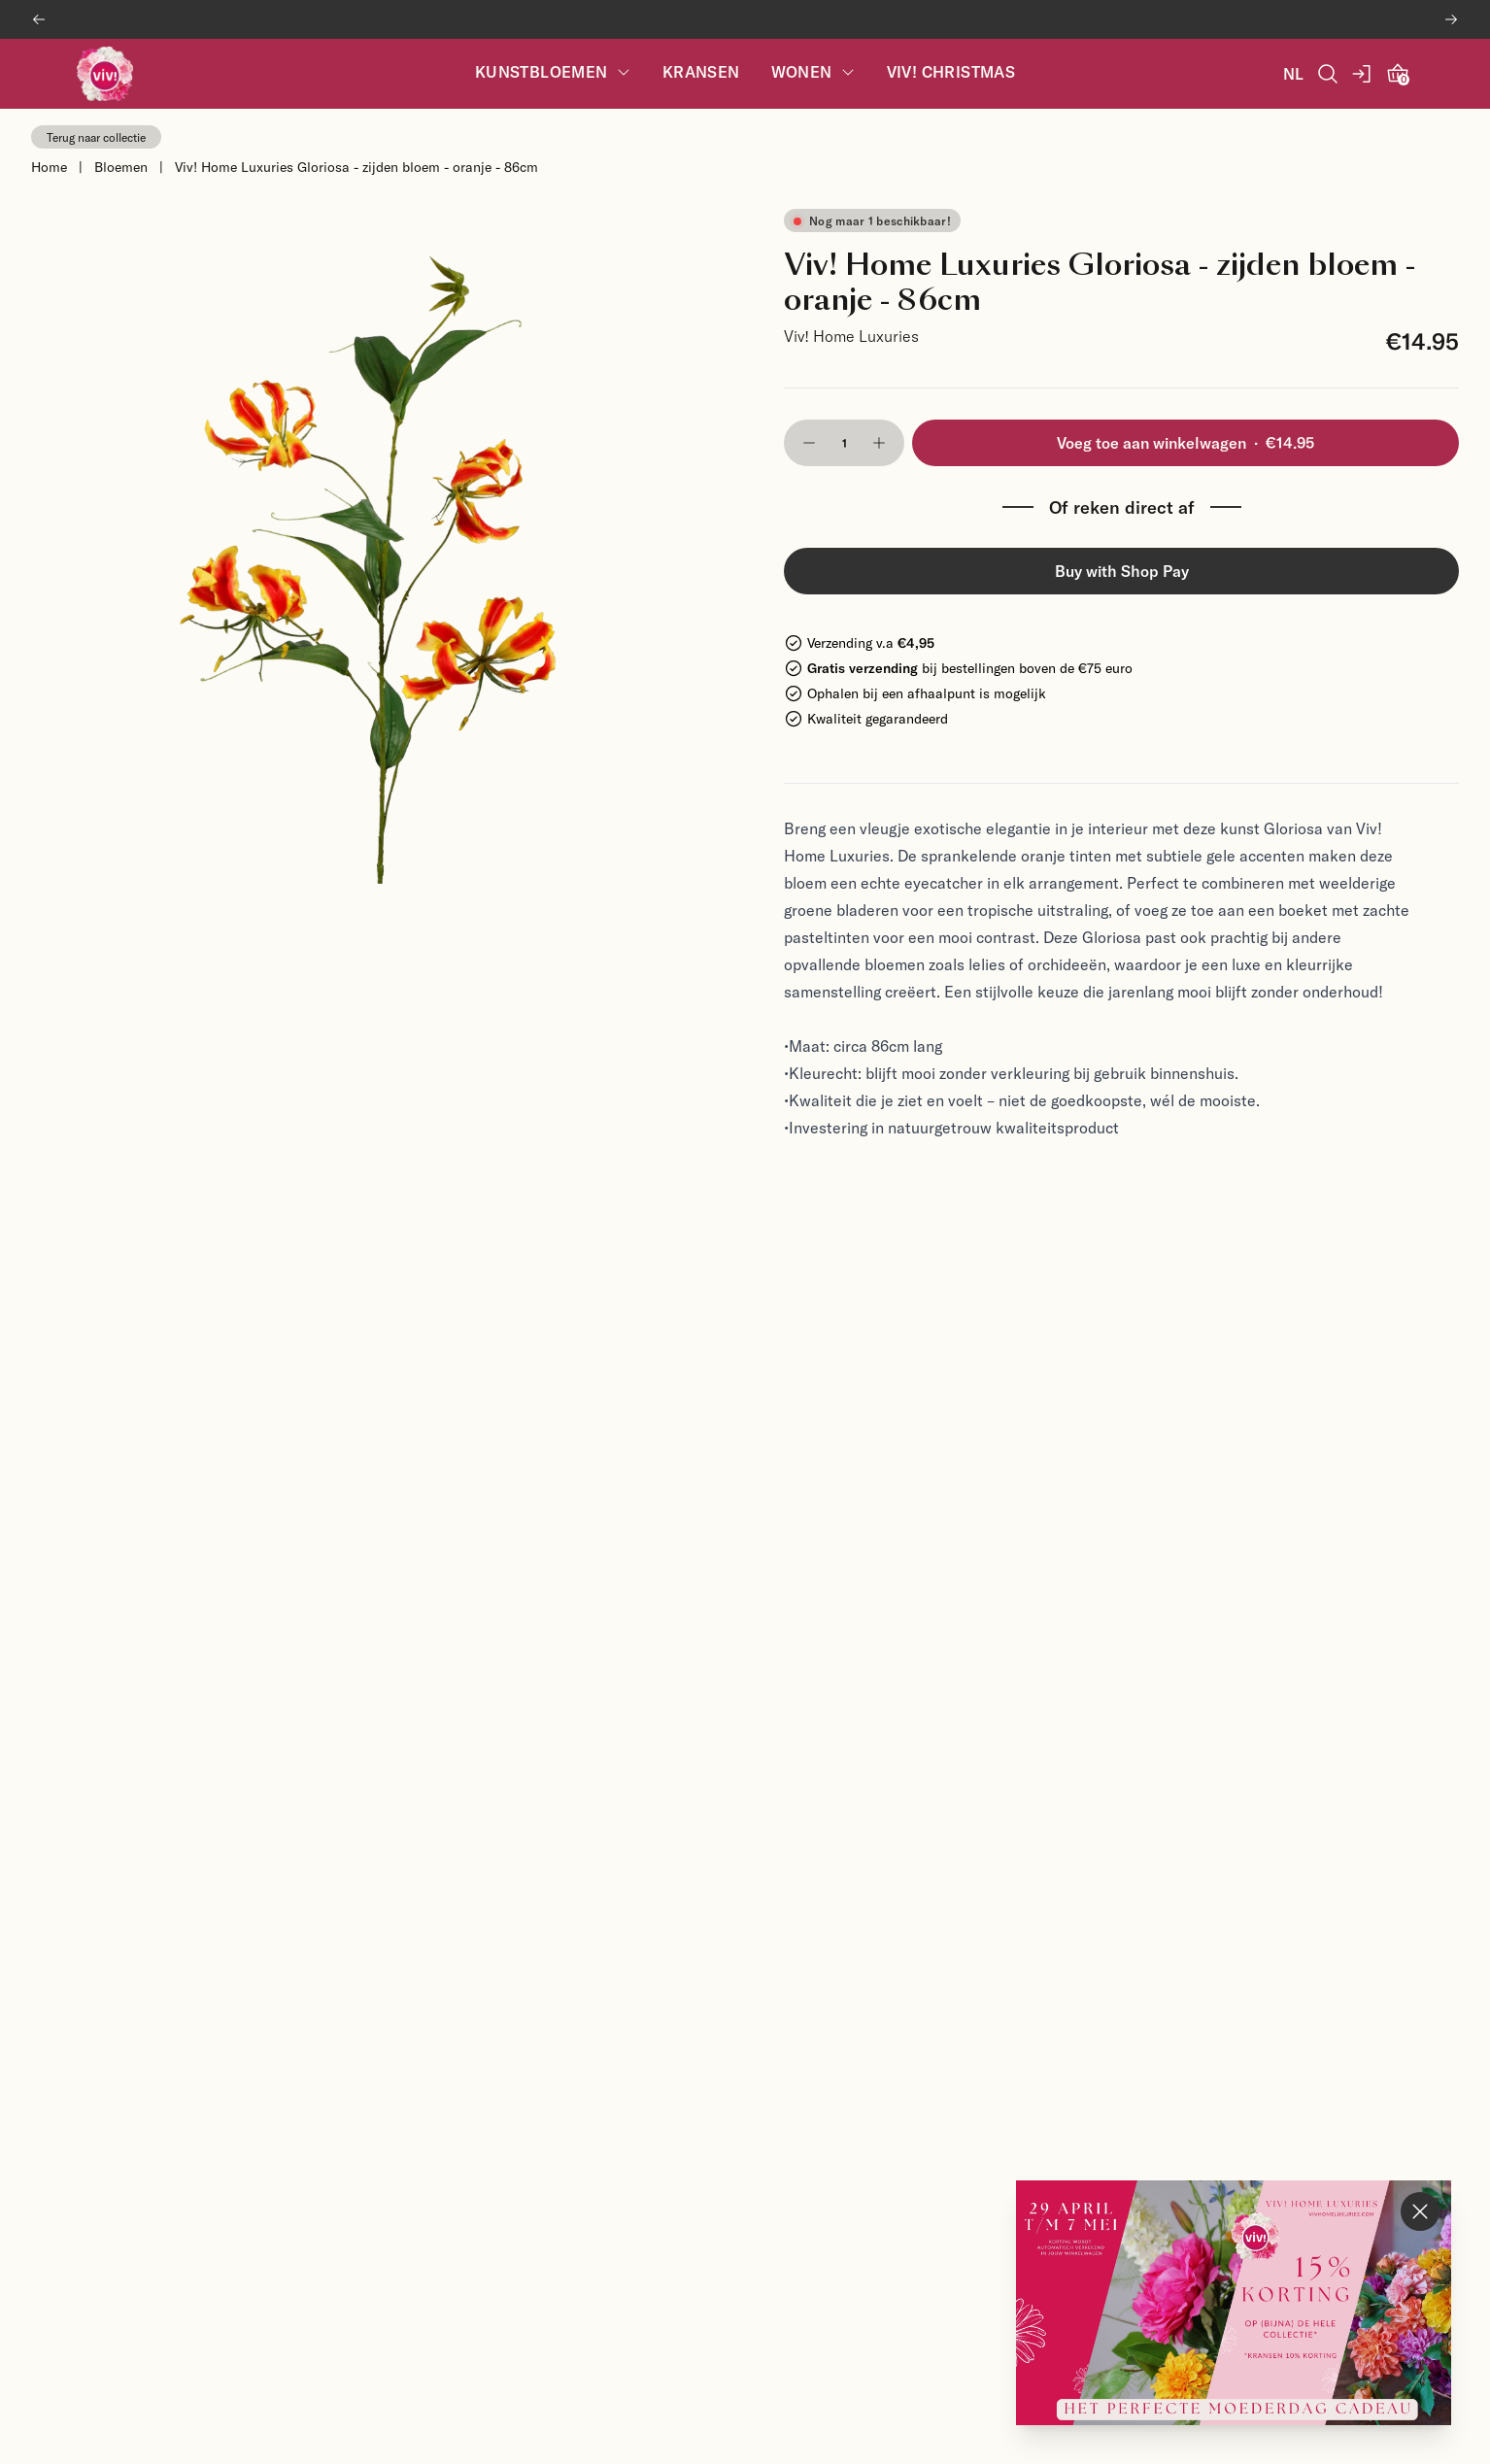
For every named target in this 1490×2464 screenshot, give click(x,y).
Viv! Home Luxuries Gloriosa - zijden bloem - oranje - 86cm (356, 166)
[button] (809, 443)
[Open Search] (1327, 73)
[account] (1362, 73)
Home (49, 166)
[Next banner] (1451, 19)
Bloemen (121, 166)
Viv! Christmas (951, 72)
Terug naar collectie (96, 137)
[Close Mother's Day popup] (1420, 2211)
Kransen (701, 72)
